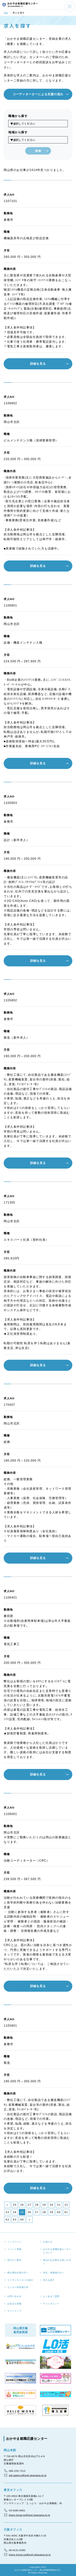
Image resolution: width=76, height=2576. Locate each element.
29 (44, 2204)
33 (7, 2212)
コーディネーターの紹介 (20, 2280)
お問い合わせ (14, 2296)
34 (14, 2212)
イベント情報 (14, 2249)
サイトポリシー (51, 2303)
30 (51, 2204)
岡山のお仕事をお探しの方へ (57, 2262)
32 (66, 2204)
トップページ (14, 2242)
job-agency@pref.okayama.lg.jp (28, 2475)
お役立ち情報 (14, 2303)
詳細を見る (38, 363)
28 (36, 2204)
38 (44, 2212)
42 (7, 2219)
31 (59, 2204)
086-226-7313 (17, 2471)
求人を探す (49, 2280)
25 (14, 2204)
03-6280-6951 (17, 2510)
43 (14, 2219)
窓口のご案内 (14, 2260)
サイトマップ (14, 2311)
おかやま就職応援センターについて (57, 2251)
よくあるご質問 (51, 2296)
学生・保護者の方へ (53, 2272)
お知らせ (47, 2242)
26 (22, 2204)
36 (29, 2212)
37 (36, 2212)
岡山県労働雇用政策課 (20, 2330)
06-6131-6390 (17, 2550)
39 (51, 2212)
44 (22, 2219)
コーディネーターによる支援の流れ (38, 94)
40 (59, 2212)
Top (6, 12)
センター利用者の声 (18, 2287)
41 (66, 2212)
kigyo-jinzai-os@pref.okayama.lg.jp (30, 2554)
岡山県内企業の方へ (18, 2272)
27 (29, 2204)
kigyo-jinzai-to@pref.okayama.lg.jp (29, 2515)
